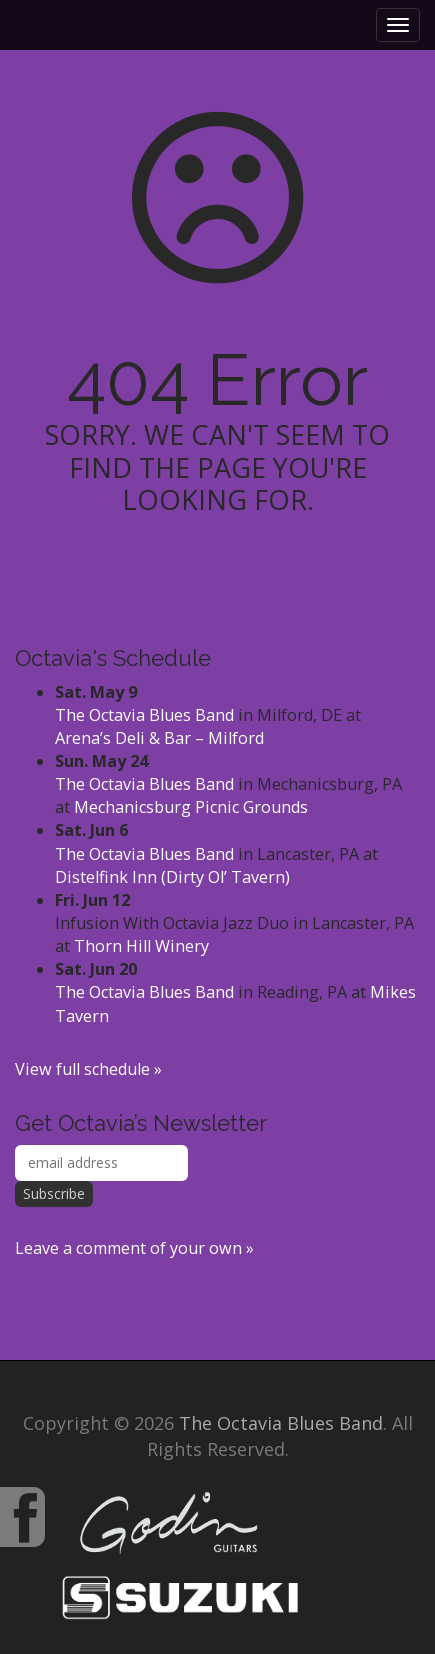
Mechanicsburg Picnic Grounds (191, 807)
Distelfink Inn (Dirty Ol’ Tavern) (172, 877)
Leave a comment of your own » (134, 1248)
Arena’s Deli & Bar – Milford (159, 738)
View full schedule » (88, 1069)
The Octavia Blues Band (144, 715)
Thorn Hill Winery (141, 946)
